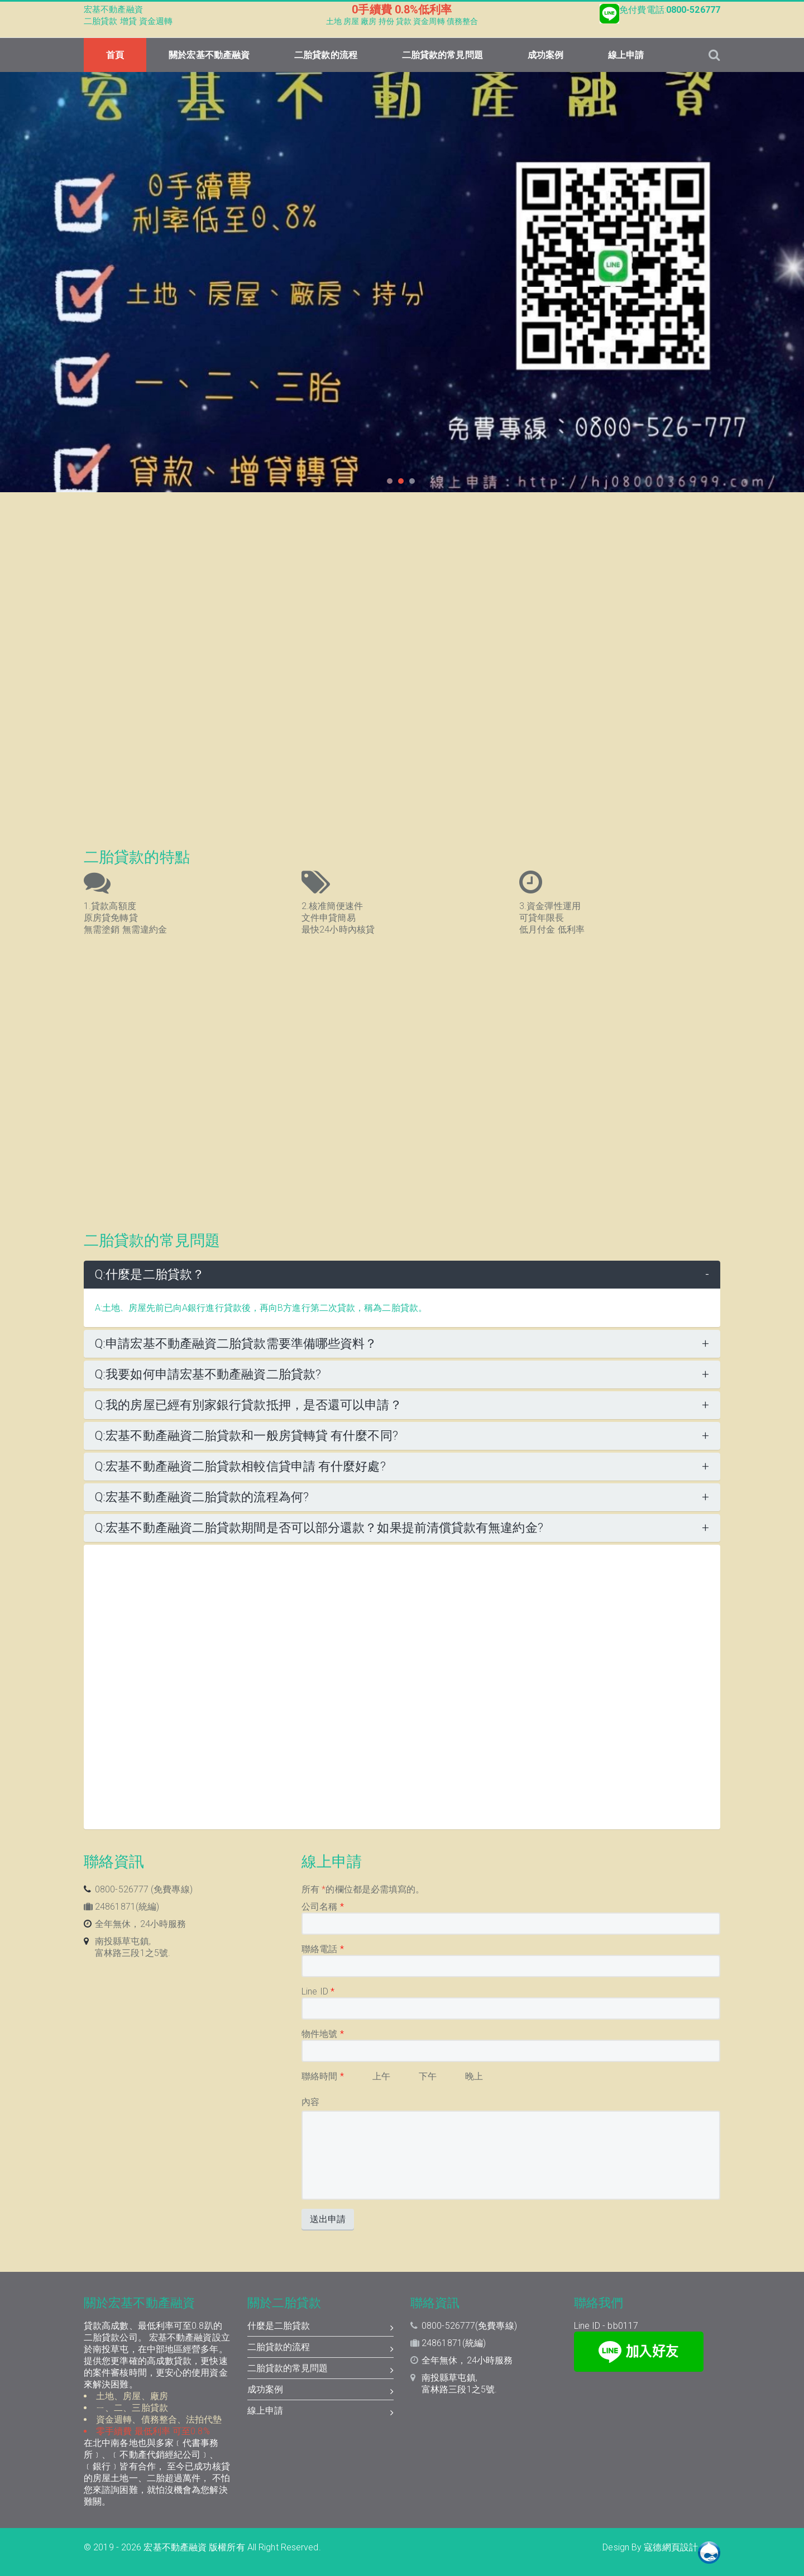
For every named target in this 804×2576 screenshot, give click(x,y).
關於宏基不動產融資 (209, 55)
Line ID (318, 1991)
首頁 (115, 55)
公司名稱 (323, 1906)
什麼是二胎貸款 (320, 2327)
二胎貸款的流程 (325, 55)
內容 (310, 2102)
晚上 (474, 2076)
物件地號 (323, 2034)
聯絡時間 (323, 2076)
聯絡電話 (323, 1949)
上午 (381, 2076)
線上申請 (626, 55)
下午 (428, 2076)
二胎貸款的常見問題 (442, 55)
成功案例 (545, 55)
